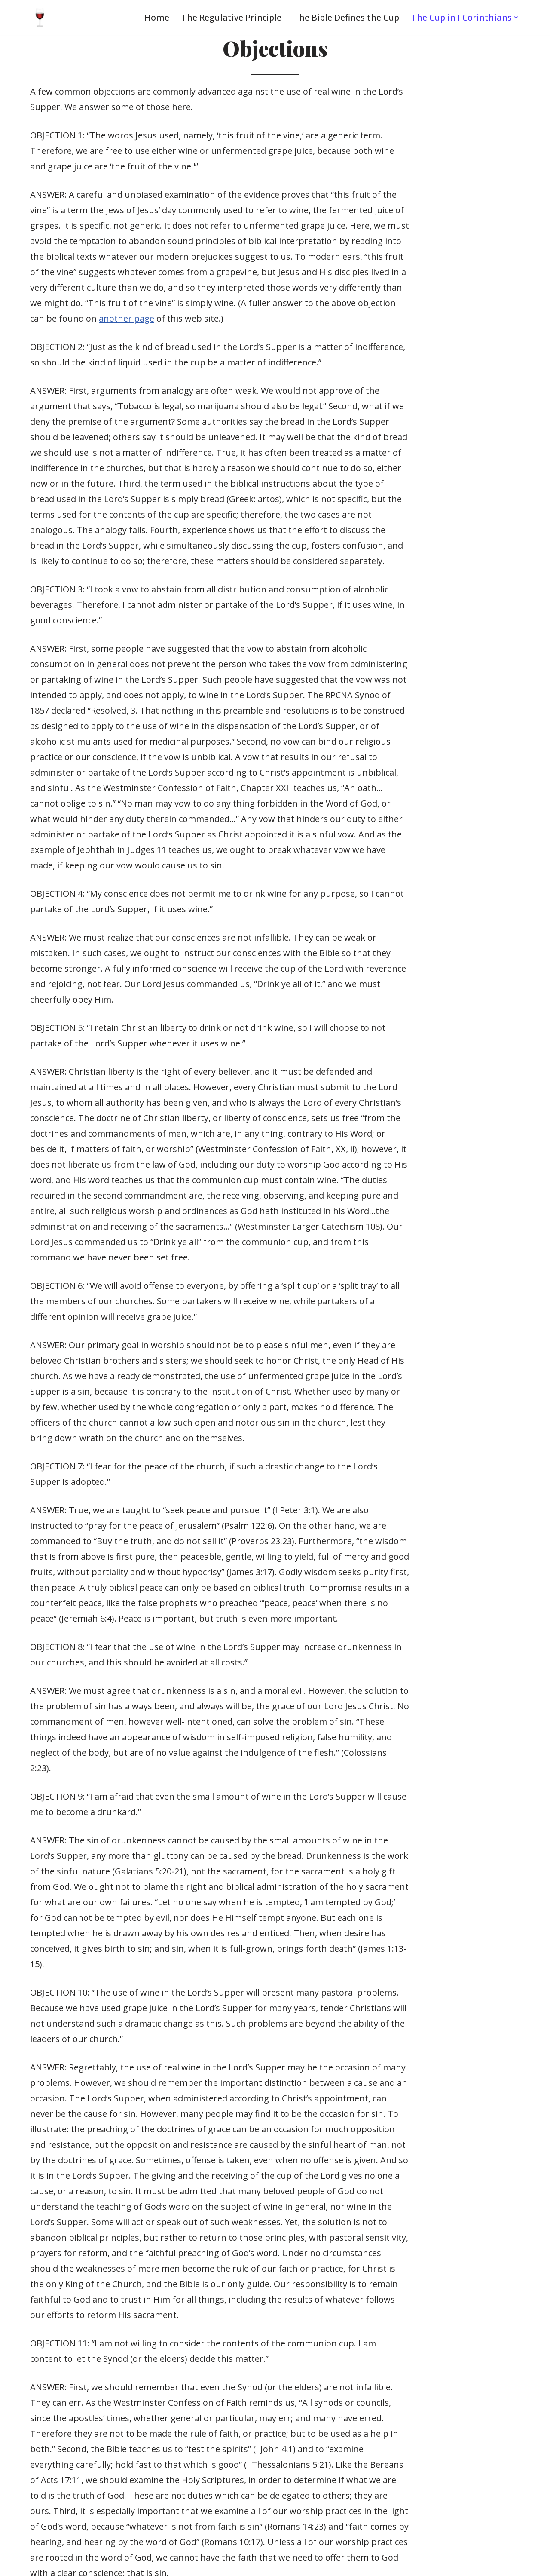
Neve (16, 2563)
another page (252, 272)
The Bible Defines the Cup (344, 17)
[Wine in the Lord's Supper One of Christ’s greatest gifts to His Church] (39, 17)
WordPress (108, 2563)
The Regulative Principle (228, 17)
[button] (516, 17)
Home (153, 17)
